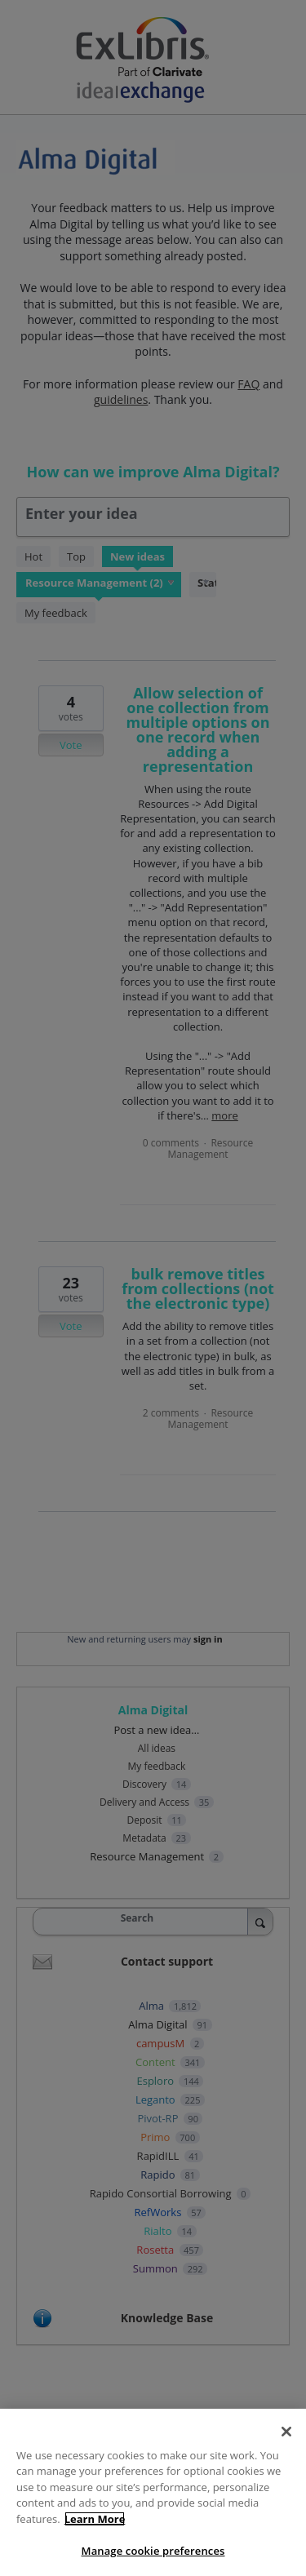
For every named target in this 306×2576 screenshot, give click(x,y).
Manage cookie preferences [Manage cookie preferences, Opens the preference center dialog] (153, 2550)
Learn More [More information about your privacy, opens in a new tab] (95, 2519)
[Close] (286, 2432)
